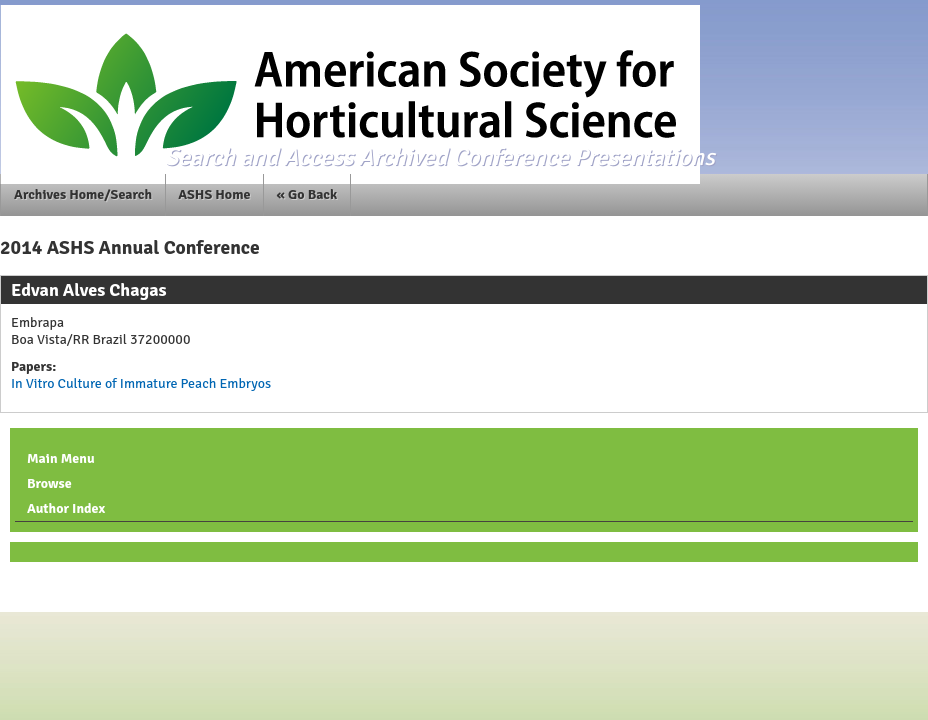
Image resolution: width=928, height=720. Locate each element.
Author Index (66, 508)
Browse (49, 483)
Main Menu (61, 458)
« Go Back (307, 194)
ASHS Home (214, 194)
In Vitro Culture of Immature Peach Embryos (141, 383)
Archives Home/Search (83, 194)
